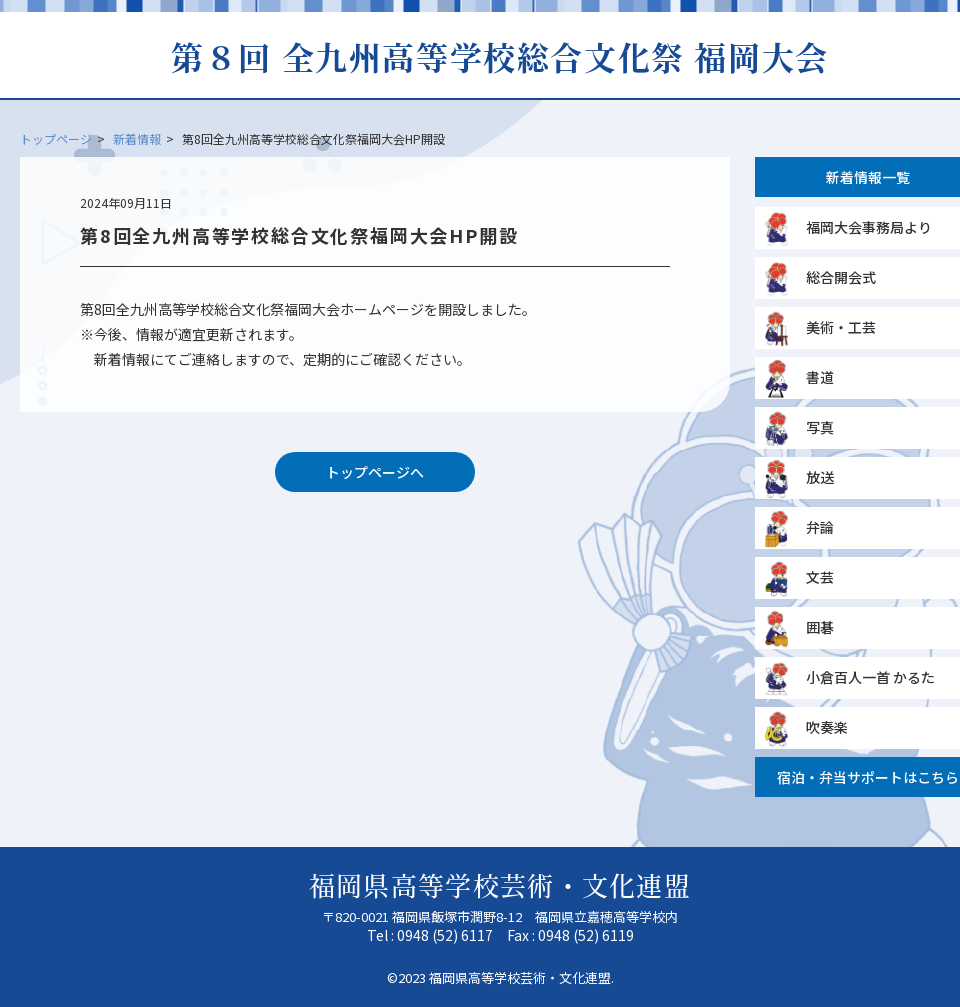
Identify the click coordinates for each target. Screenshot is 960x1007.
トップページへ (375, 472)
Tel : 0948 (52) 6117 (430, 935)
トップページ (56, 138)
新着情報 (137, 138)
